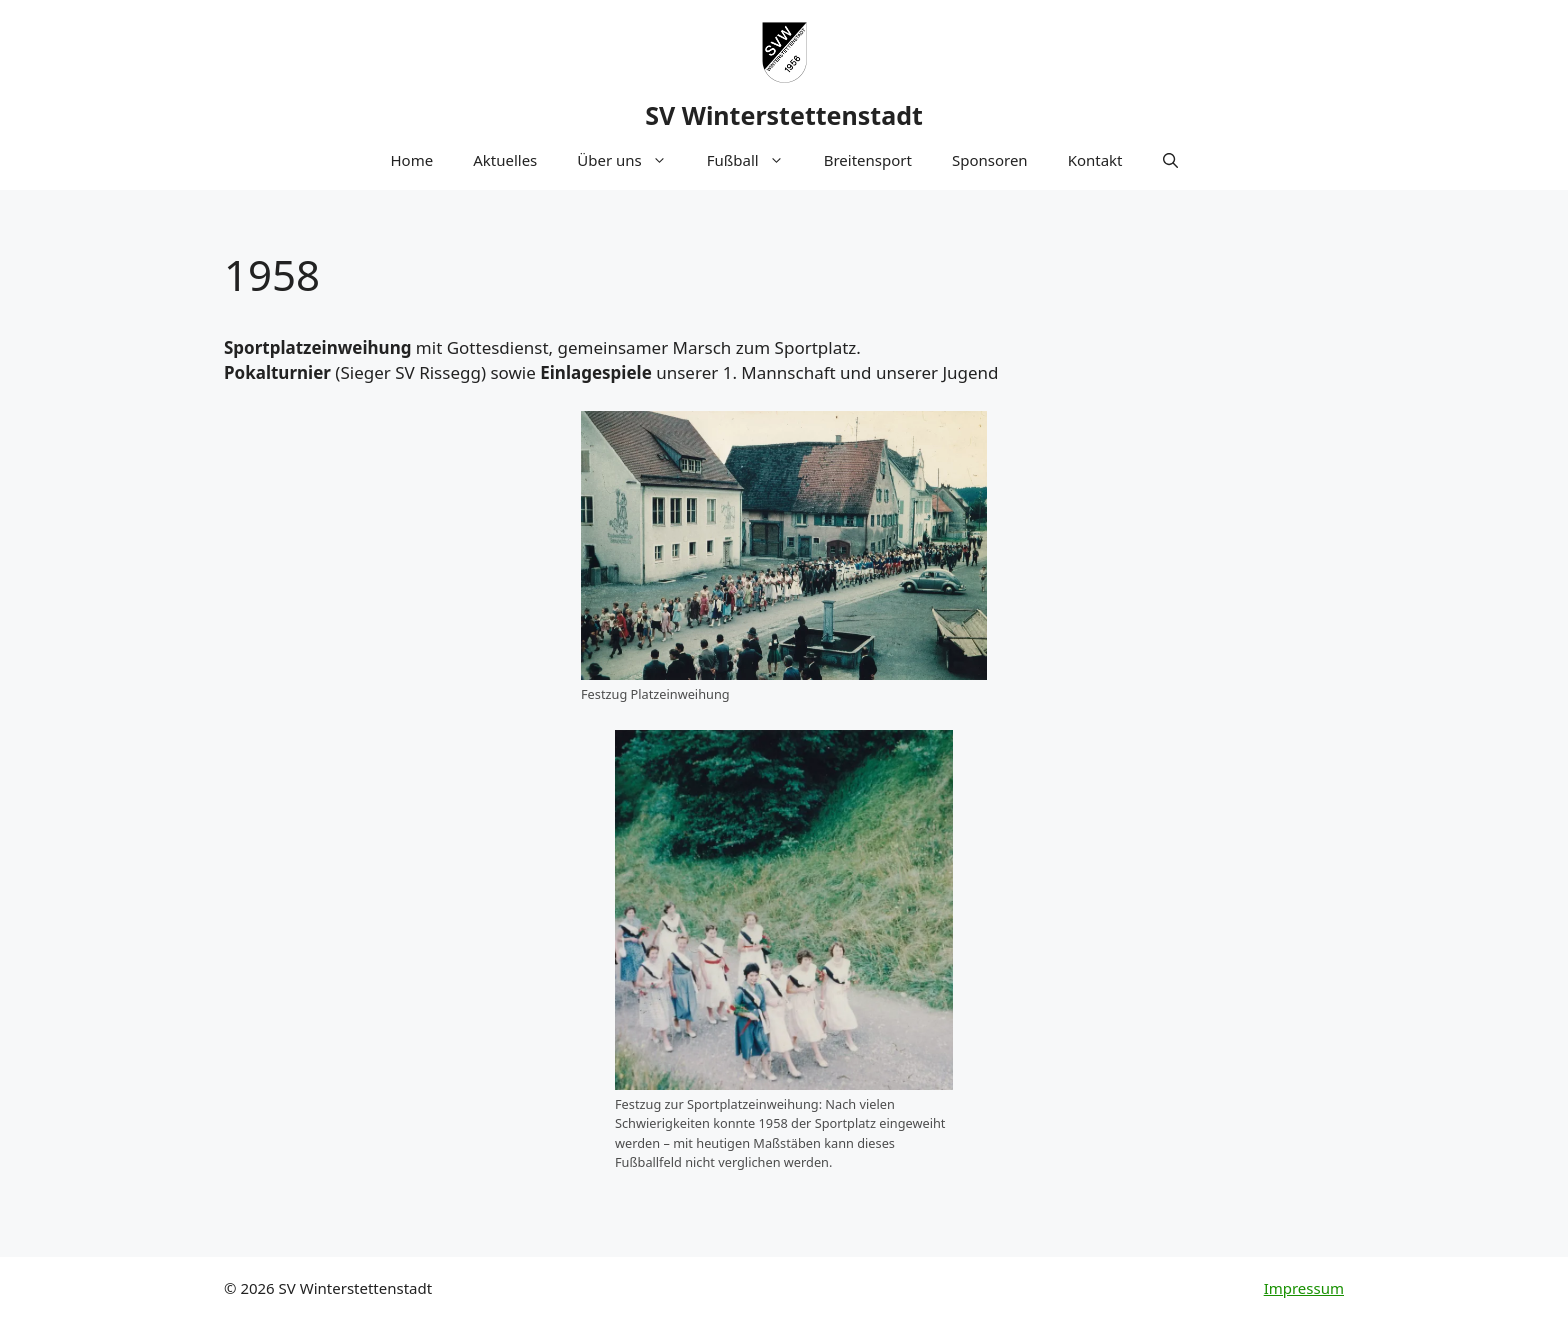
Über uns (631, 160)
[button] (1170, 160)
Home (411, 160)
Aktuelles (505, 160)
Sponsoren (990, 160)
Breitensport (868, 160)
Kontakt (1095, 160)
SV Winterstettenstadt (784, 115)
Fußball (755, 160)
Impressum (1304, 1288)
